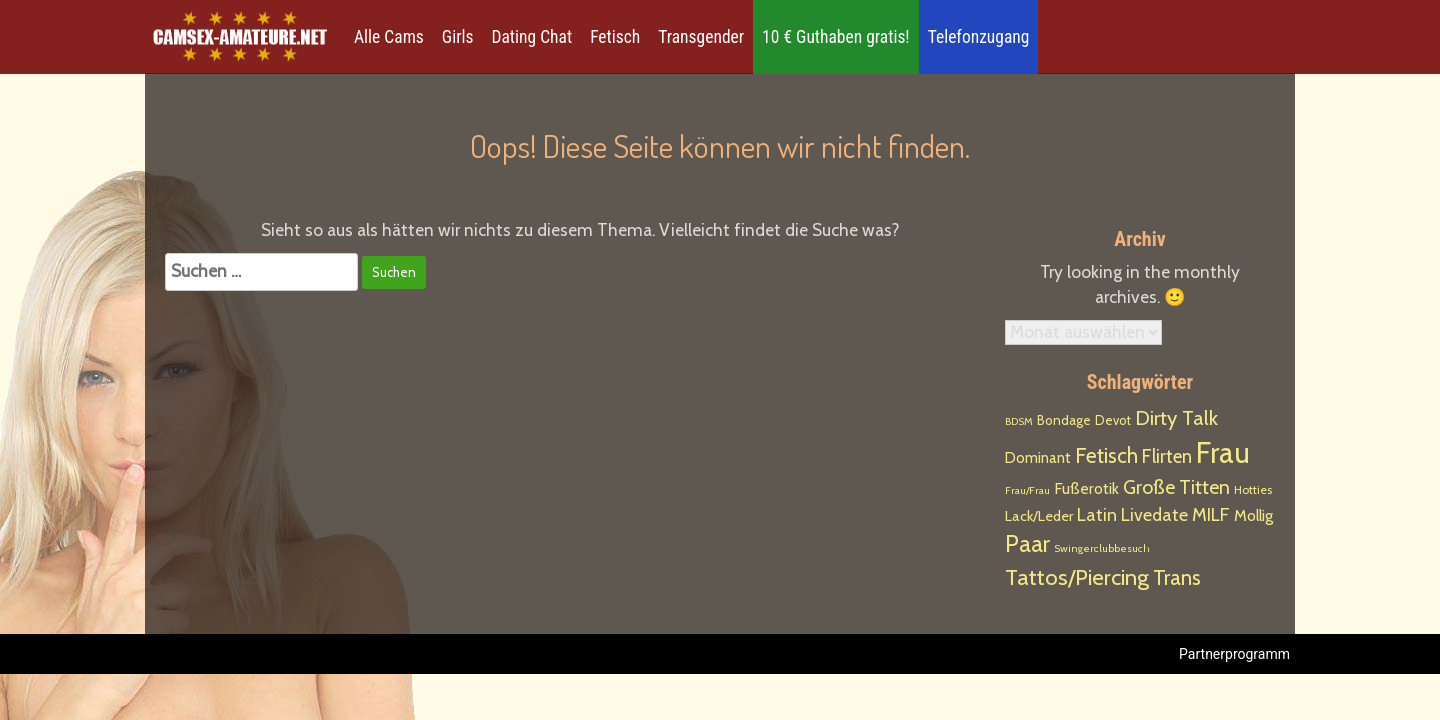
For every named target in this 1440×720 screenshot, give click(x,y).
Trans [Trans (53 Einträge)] (1177, 577)
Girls (458, 37)
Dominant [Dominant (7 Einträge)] (1038, 458)
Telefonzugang (979, 37)
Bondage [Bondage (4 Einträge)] (1064, 420)
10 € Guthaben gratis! (836, 37)
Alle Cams (389, 37)
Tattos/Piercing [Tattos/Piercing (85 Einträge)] (1077, 577)
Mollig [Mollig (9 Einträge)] (1253, 515)
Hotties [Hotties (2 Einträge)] (1253, 489)
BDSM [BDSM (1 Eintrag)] (1019, 421)
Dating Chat (532, 37)
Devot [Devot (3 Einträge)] (1113, 420)
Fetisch (615, 37)
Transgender (701, 37)
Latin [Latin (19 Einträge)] (1097, 514)
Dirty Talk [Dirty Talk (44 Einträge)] (1176, 417)
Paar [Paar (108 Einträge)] (1027, 544)
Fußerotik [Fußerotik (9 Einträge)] (1086, 488)
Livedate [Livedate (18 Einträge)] (1154, 514)
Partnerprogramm (1234, 654)
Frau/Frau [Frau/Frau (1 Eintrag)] (1027, 490)
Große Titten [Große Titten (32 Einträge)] (1176, 487)
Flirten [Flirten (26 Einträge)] (1167, 456)
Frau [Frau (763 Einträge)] (1223, 452)
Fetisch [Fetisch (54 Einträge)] (1106, 455)
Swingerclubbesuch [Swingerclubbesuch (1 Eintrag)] (1102, 548)
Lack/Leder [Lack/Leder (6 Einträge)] (1039, 516)
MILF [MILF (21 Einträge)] (1211, 514)
